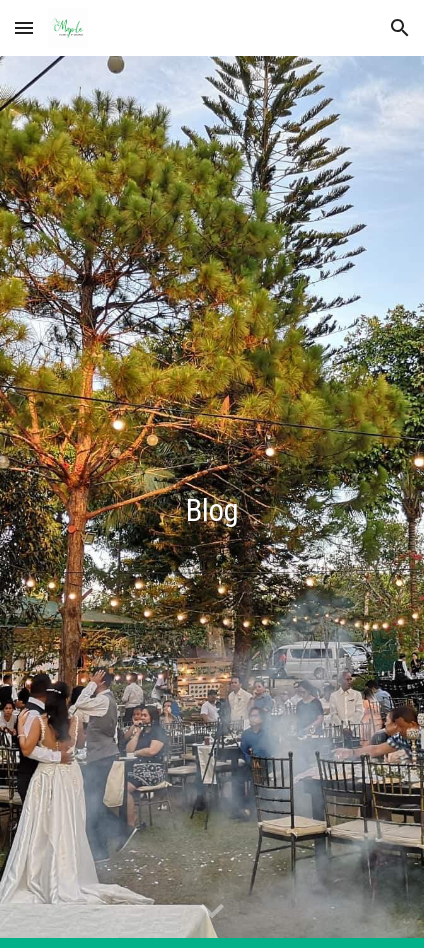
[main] (212, 502)
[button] (24, 27)
